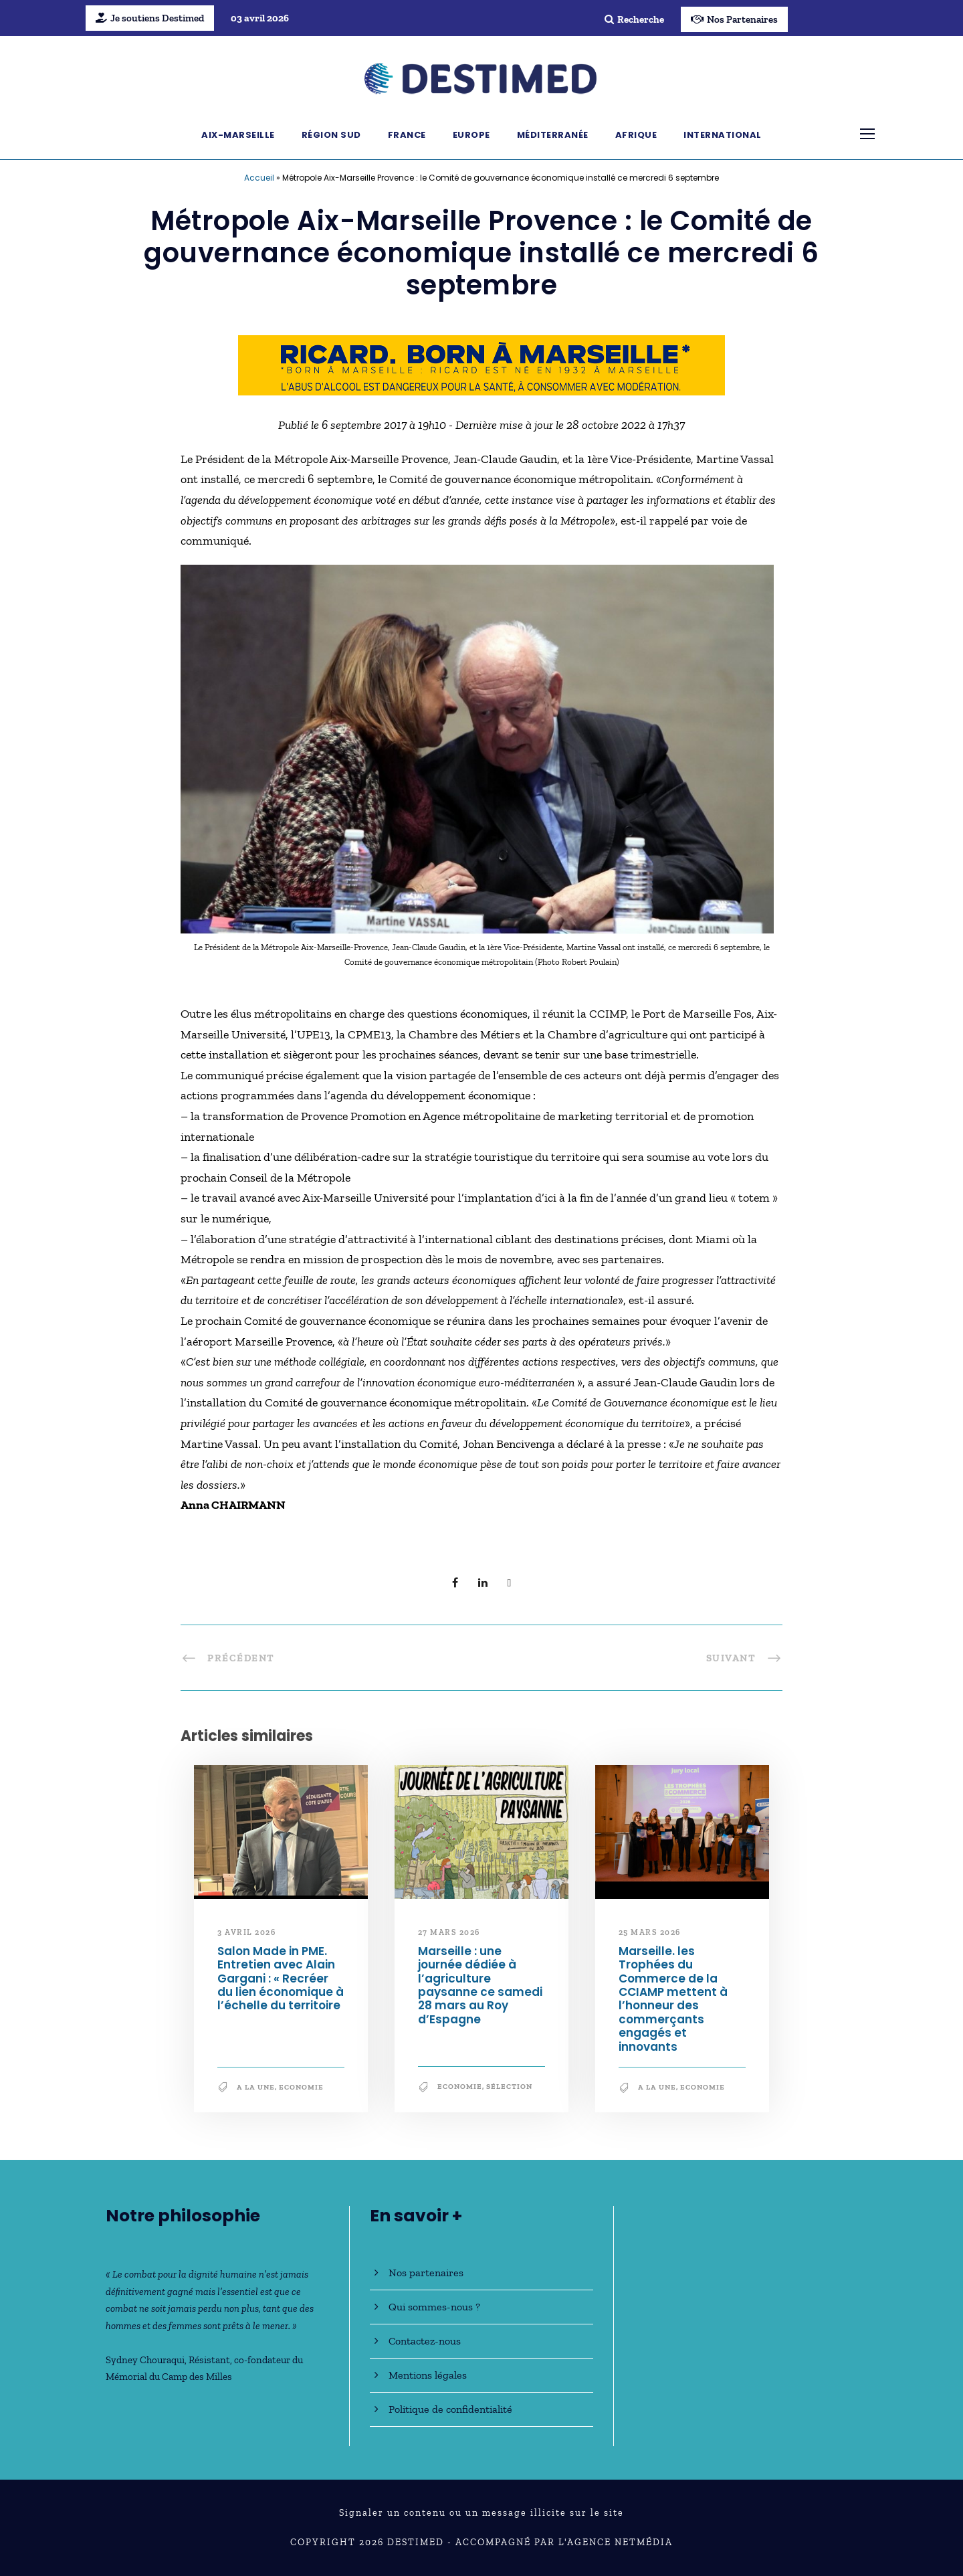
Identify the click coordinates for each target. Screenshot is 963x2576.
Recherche (634, 19)
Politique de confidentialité (450, 2409)
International (722, 134)
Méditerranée (552, 134)
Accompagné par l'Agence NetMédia (564, 2542)
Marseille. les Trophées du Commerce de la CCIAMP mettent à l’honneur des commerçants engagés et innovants (673, 1999)
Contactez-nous (425, 2340)
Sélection (509, 2086)
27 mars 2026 (449, 1932)
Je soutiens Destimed (150, 18)
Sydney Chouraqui (145, 2360)
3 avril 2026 (246, 1932)
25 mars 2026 (650, 1932)
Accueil (259, 177)
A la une (256, 2087)
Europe (471, 134)
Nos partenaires (426, 2272)
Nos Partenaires (734, 19)
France (407, 134)
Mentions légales (428, 2375)
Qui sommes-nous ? (434, 2306)
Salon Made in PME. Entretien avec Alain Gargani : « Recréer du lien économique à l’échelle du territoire (280, 1978)
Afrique (636, 134)
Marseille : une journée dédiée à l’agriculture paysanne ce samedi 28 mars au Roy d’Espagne (481, 1985)
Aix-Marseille (238, 134)
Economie (301, 2087)
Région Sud (331, 134)
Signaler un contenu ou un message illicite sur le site (481, 2512)
